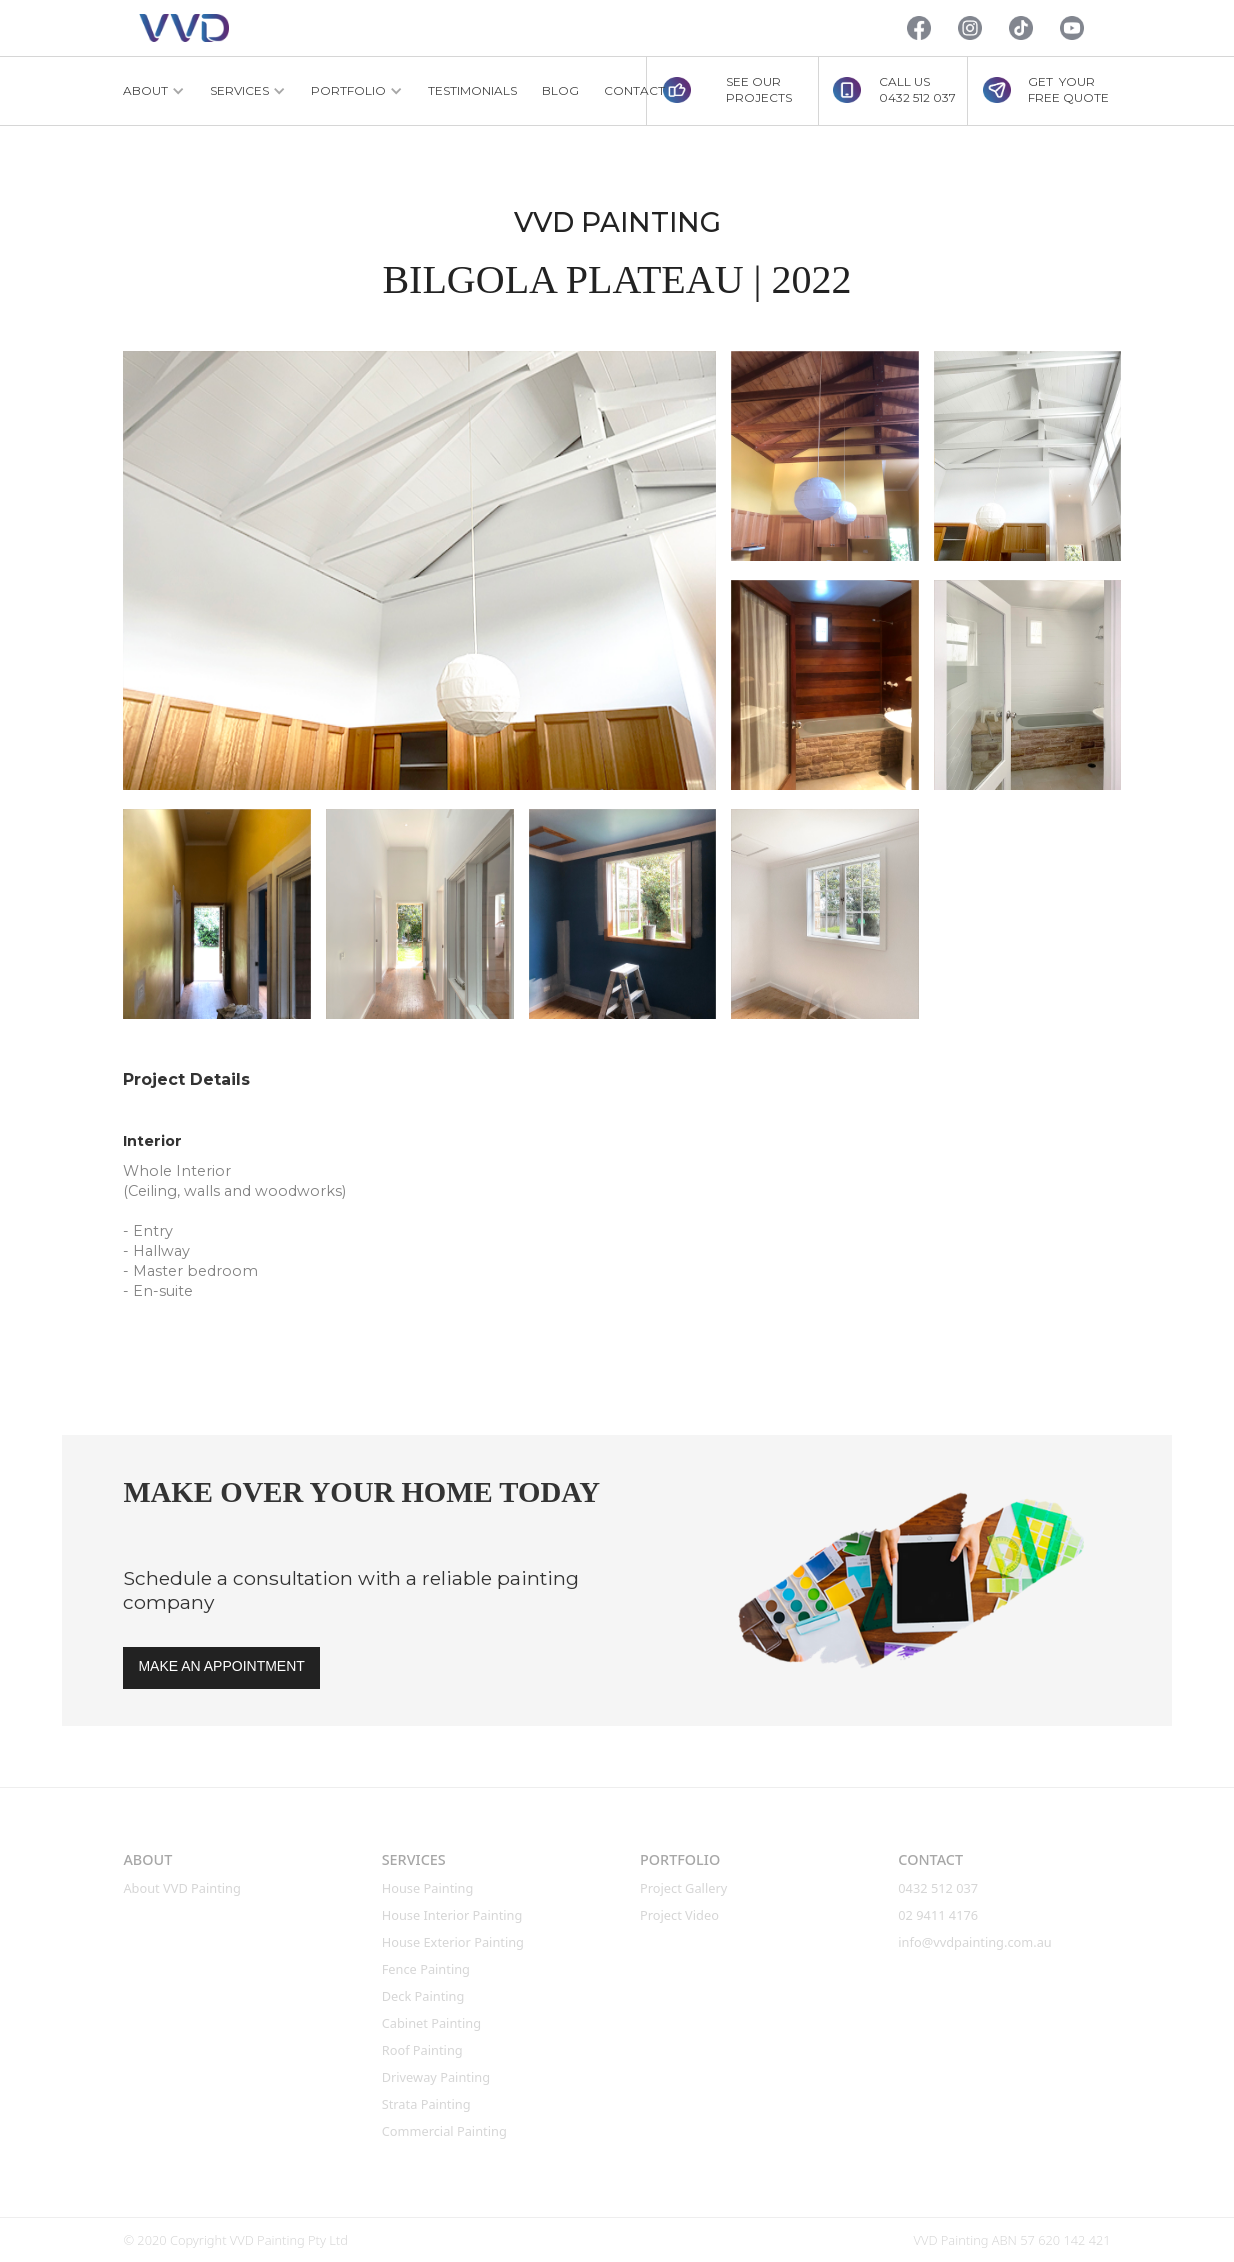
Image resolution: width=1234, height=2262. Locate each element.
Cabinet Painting (431, 2023)
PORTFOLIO (680, 1859)
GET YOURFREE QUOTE (1068, 89)
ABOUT (147, 1859)
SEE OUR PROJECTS (759, 89)
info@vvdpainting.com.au (975, 1942)
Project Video (679, 1915)
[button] (154, 91)
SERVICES (414, 1859)
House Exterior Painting (453, 1942)
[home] (184, 28)
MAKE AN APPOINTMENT (221, 1666)
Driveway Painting (436, 2077)
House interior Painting (452, 1915)
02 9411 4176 (938, 1915)
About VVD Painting (182, 1888)
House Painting (428, 1888)
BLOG (560, 90)
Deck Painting (423, 1996)
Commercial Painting (444, 2131)
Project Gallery (683, 1888)
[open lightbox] (419, 570)
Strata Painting (426, 2104)
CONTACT (634, 90)
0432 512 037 (939, 1888)
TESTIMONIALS (472, 90)
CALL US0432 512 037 (917, 89)
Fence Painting (426, 1969)
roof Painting (422, 2050)
